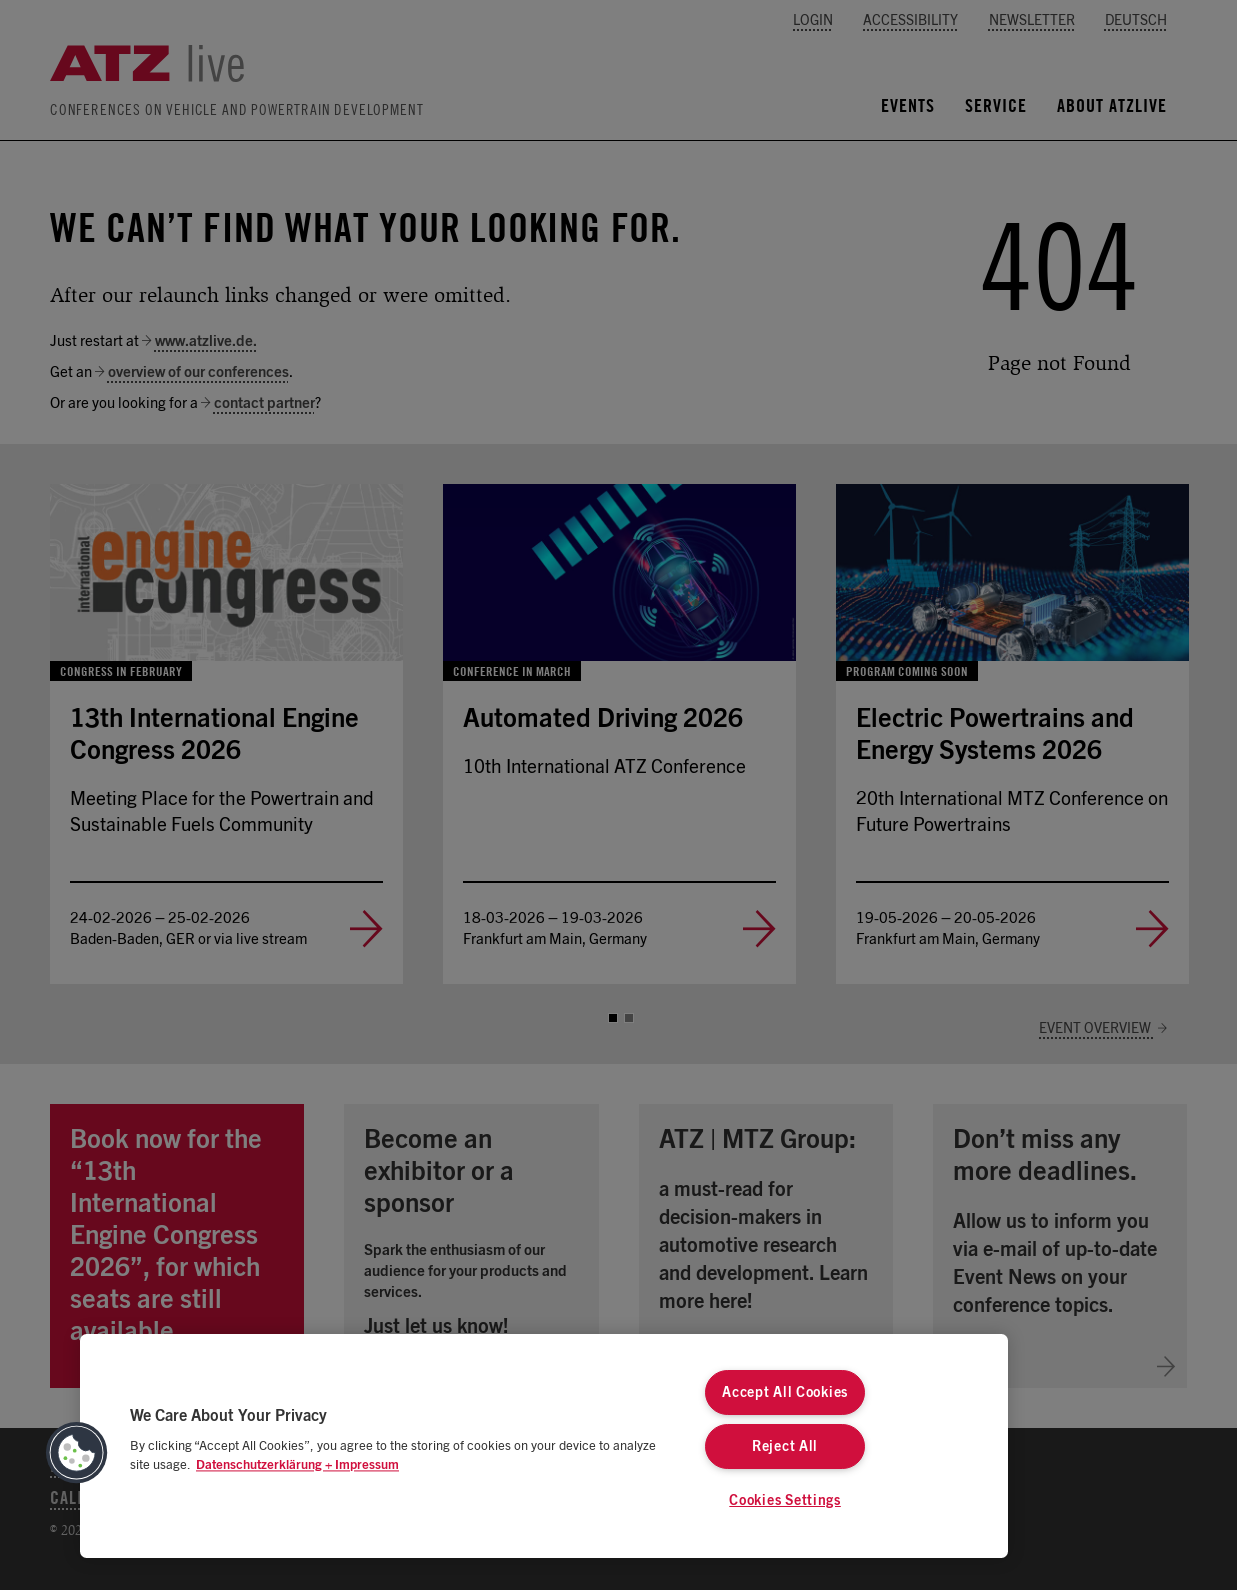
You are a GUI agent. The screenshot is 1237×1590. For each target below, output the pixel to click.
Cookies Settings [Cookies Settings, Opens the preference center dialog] (785, 1500)
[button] (77, 1453)
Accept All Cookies (785, 1392)
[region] (544, 1446)
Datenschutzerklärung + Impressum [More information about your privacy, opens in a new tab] (297, 1465)
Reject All (785, 1446)
